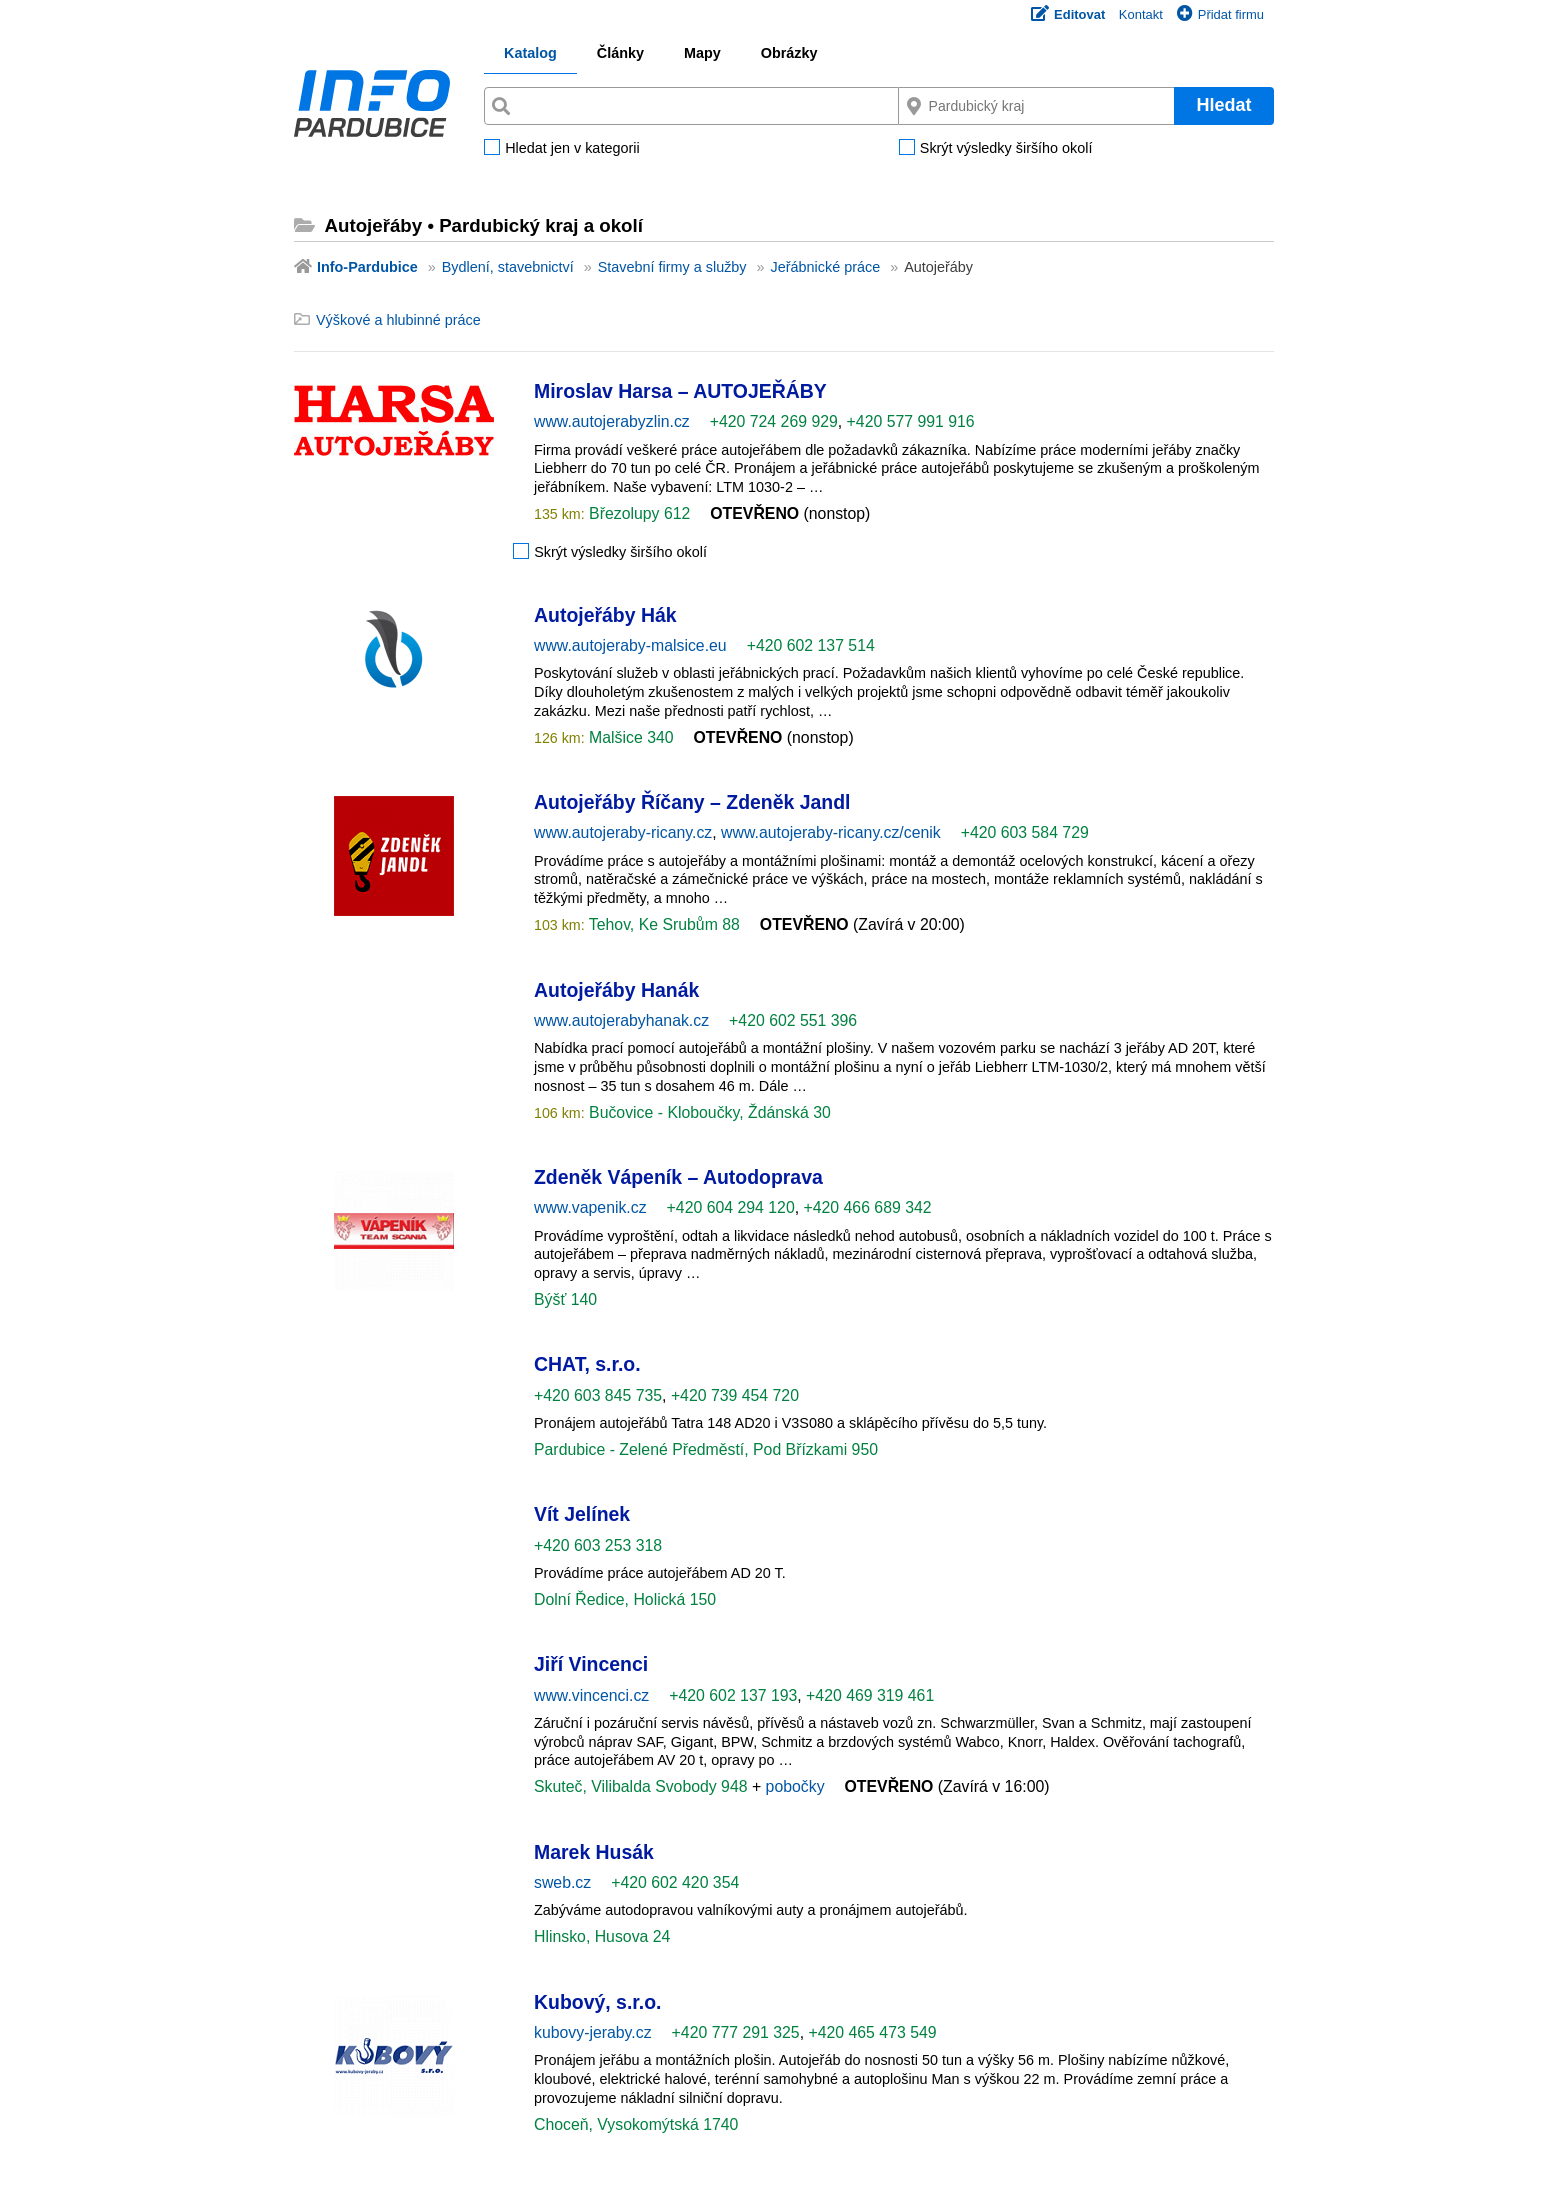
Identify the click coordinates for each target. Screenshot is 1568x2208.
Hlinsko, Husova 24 (602, 1936)
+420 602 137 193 (733, 1695)
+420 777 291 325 (736, 2032)
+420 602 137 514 (811, 645)
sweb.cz (562, 1882)
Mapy (702, 53)
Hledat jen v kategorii (572, 149)
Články (620, 53)
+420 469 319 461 (870, 1695)
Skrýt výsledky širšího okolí (1006, 149)
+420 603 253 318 (598, 1545)
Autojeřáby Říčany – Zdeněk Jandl (692, 802)
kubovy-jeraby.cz (593, 2032)
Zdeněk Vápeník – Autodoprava (678, 1177)
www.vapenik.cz (590, 1207)
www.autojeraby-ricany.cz (623, 832)
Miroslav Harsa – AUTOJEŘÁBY (680, 391)
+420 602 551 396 (793, 1020)
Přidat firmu (1220, 14)
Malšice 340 (629, 737)
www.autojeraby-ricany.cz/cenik (831, 832)
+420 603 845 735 (598, 1395)
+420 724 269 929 (774, 421)
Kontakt (1141, 14)
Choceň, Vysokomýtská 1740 (636, 2124)
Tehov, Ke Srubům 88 (662, 924)
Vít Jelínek (582, 1514)
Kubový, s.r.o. (597, 2002)
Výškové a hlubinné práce (398, 320)
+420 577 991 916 (911, 421)
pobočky (795, 1786)
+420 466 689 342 (867, 1207)
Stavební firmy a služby (672, 267)
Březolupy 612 (638, 513)
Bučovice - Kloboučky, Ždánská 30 (708, 1112)
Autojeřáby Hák (605, 615)
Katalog (530, 53)
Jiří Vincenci (591, 1664)
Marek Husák (594, 1852)
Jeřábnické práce (826, 267)
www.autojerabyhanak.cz (621, 1020)
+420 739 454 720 (735, 1395)
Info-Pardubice (367, 267)
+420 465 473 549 (872, 2032)
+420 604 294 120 (731, 1207)
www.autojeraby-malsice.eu (630, 645)
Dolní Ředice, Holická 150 (625, 1599)
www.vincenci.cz (591, 1695)
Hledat (1223, 105)
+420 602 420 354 (675, 1882)
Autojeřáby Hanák (616, 990)
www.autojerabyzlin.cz (612, 421)
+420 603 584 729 (1025, 832)
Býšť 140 (565, 1299)
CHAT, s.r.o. (587, 1364)
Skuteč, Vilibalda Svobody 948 (643, 1786)
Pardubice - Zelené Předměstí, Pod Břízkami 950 (706, 1449)
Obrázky (789, 53)
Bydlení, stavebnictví (508, 267)
